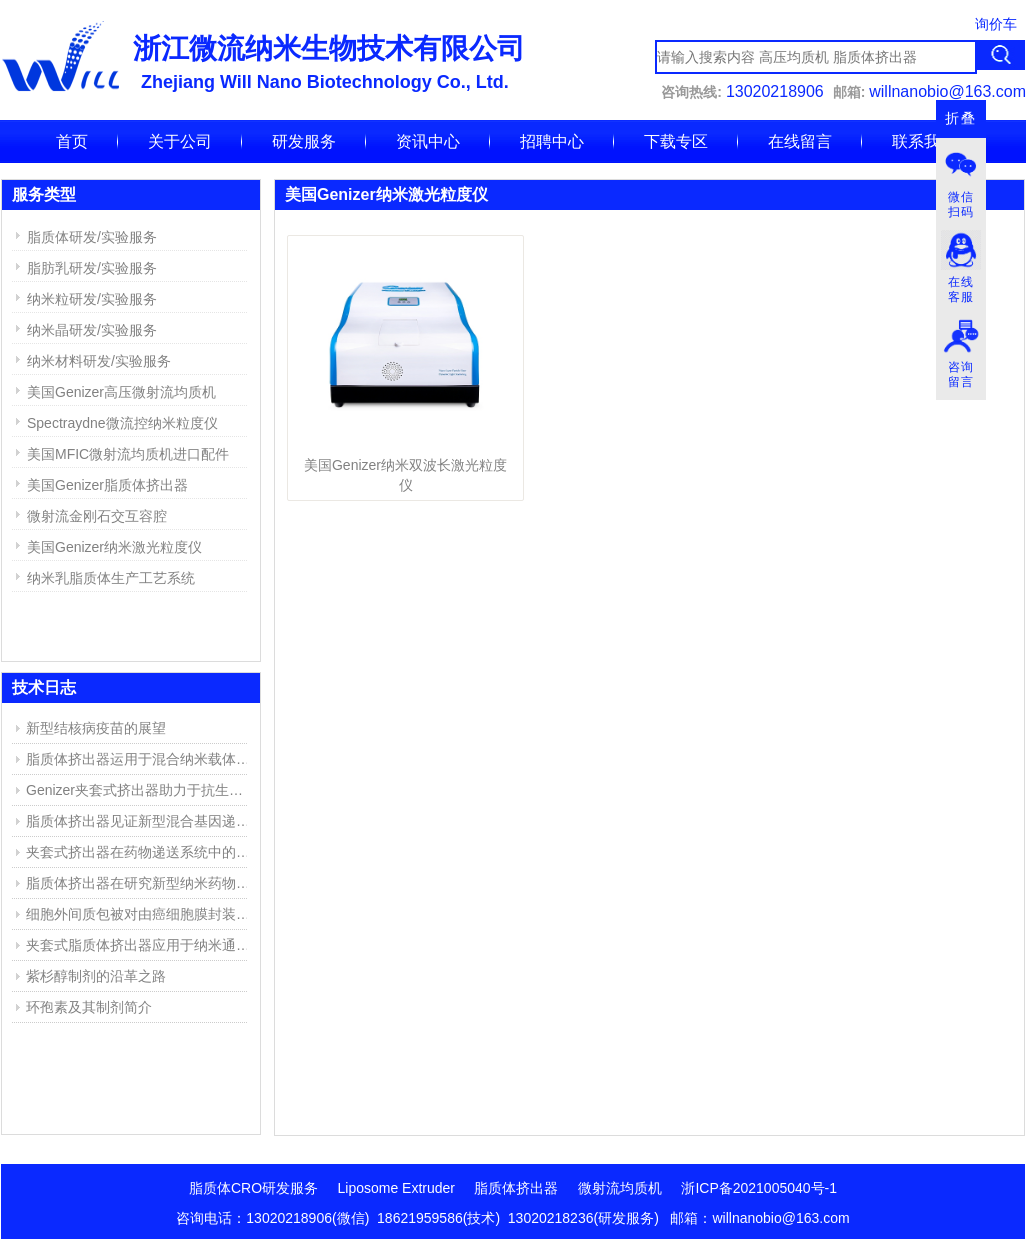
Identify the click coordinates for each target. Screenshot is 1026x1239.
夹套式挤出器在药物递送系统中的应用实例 (141, 852)
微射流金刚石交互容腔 (97, 516)
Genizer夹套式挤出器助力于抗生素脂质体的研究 (141, 790)
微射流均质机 (620, 1188)
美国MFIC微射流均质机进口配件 (128, 454)
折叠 (961, 118)
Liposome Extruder (397, 1188)
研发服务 (304, 141)
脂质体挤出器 (516, 1188)
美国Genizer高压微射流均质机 (121, 392)
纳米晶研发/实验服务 (92, 330)
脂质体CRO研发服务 (253, 1188)
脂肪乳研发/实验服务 (92, 268)
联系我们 (924, 141)
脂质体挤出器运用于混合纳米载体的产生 (141, 759)
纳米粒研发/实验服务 (92, 299)
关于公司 (180, 141)
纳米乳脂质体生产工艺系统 (111, 578)
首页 (72, 141)
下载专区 (676, 141)
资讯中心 (428, 141)
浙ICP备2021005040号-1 (759, 1188)
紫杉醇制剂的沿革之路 (96, 976)
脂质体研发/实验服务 (92, 237)
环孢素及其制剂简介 (89, 1007)
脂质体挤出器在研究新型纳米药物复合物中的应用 (141, 883)
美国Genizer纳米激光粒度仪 (114, 547)
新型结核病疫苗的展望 (96, 728)
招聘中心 (552, 141)
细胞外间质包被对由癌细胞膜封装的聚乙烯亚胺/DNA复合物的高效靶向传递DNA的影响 (141, 914)
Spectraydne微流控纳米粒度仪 (122, 423)
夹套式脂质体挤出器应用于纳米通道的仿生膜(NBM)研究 (141, 945)
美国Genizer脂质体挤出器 (107, 485)
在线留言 (800, 141)
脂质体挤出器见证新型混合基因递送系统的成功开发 (141, 821)
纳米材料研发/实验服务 (99, 361)
